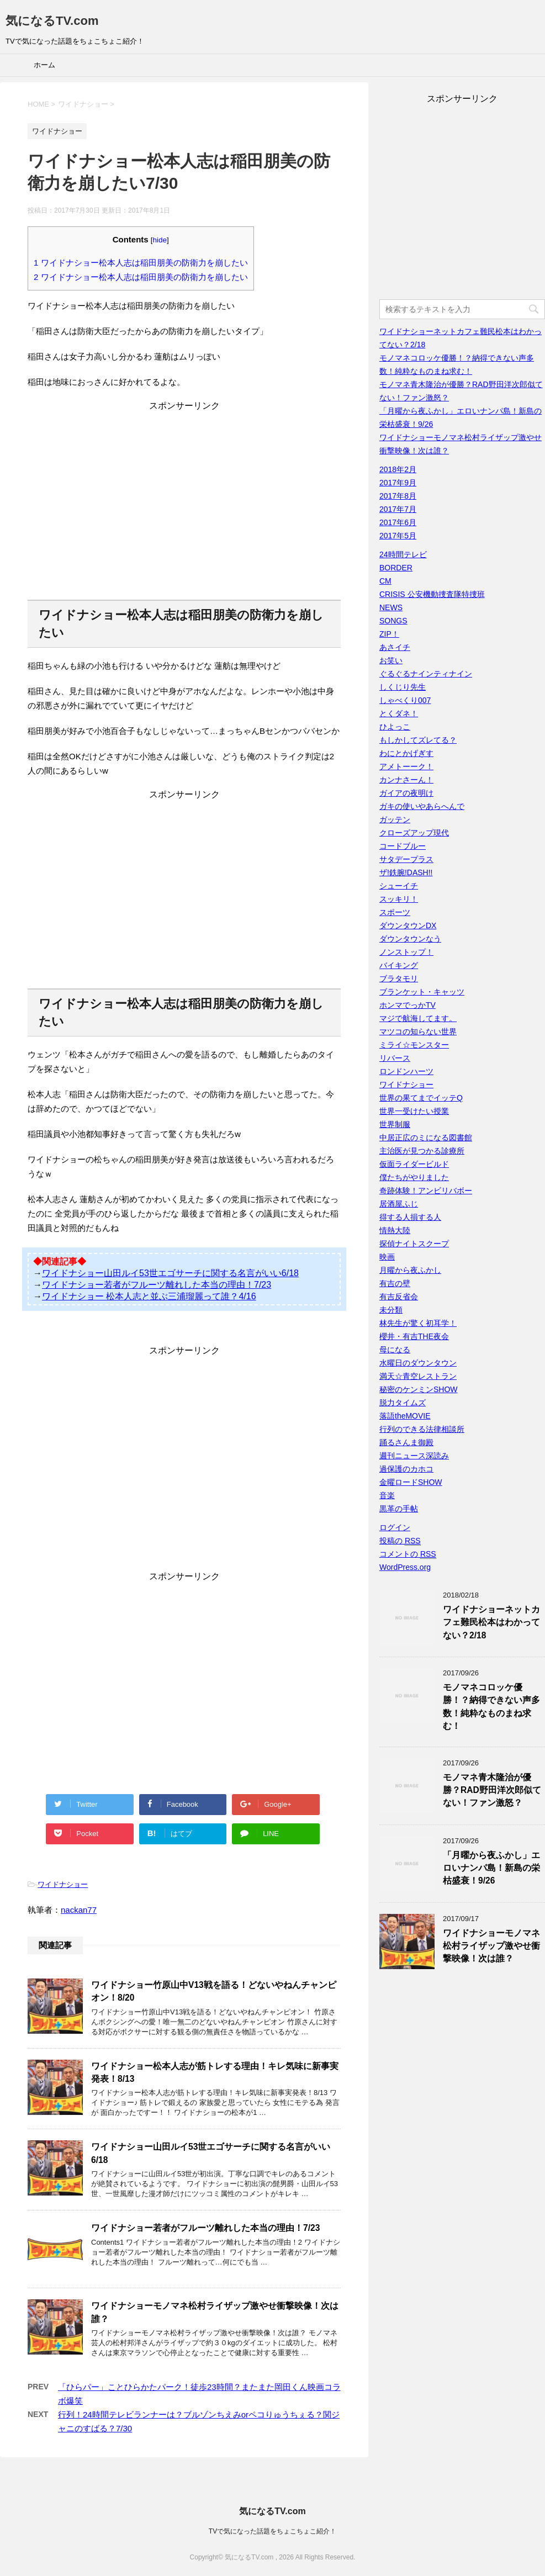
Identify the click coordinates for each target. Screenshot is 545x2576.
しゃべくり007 (405, 700)
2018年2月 (397, 469)
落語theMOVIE (405, 1415)
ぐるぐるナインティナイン (425, 673)
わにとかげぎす (406, 753)
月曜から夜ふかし (410, 1270)
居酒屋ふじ (398, 1203)
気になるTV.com (52, 21)
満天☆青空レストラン (418, 1376)
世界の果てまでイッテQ (421, 1097)
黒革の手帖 (398, 1508)
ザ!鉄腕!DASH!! (405, 872)
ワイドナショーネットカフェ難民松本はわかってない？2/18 (491, 1622)
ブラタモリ (398, 978)
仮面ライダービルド (414, 1164)
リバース (394, 1058)
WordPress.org (405, 1567)
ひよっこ (394, 726)
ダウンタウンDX (407, 925)
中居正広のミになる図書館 (425, 1137)
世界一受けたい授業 (414, 1111)
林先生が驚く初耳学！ (418, 1323)
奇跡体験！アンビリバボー (425, 1190)
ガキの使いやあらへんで (421, 806)
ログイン (394, 1527)
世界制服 (394, 1124)
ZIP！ (389, 634)
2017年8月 (397, 495)
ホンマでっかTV (407, 1005)
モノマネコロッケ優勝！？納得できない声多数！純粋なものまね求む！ (491, 1707)
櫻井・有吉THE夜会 (414, 1336)
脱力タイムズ (402, 1402)
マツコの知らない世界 (418, 1031)
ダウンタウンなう (410, 938)
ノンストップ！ (406, 952)
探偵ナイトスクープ (414, 1243)
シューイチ (398, 885)
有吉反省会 (398, 1296)
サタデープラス (406, 859)
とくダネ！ (398, 713)
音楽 (387, 1495)
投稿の (400, 1541)
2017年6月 (397, 522)
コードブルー (402, 846)
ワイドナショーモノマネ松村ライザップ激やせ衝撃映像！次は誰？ (491, 1946)
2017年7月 (397, 509)
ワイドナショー (63, 1884)
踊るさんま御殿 (406, 1442)
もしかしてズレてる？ (418, 740)
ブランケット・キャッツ (421, 991)
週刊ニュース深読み (414, 1455)
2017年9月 (397, 482)
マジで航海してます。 (418, 1018)
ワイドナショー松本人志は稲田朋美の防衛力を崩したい (141, 262)
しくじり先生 (402, 687)
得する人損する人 (410, 1217)
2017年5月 (397, 535)
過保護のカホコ (406, 1468)
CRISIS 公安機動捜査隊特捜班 (432, 594)
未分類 (391, 1309)
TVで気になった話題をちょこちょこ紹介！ (272, 2531)
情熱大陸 (394, 1230)
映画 (387, 1256)
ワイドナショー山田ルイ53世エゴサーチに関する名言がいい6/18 (170, 1273)
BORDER (395, 567)
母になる (394, 1349)
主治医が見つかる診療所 (421, 1150)
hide (160, 240)
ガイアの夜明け (406, 793)
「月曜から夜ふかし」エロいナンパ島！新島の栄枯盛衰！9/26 (491, 1868)
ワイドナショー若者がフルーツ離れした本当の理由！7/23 (156, 1284)
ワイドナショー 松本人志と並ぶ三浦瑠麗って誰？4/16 (149, 1296)
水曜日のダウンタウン (418, 1362)
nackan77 (79, 1909)
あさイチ (394, 647)
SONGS (393, 620)
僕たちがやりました (414, 1177)
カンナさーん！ (406, 779)
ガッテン (394, 819)
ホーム (44, 65)
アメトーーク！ (406, 766)
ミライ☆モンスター (414, 1044)
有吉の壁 (394, 1283)
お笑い (391, 660)
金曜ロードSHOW (410, 1482)
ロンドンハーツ (406, 1071)
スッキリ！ (398, 899)
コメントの (407, 1554)
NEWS (391, 607)
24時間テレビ (403, 554)
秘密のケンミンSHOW (418, 1389)
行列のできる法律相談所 (421, 1429)
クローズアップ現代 (414, 832)
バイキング (398, 965)
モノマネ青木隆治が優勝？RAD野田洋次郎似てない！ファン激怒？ (492, 1790)
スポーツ (394, 912)
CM (385, 580)
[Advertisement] (184, 509)
